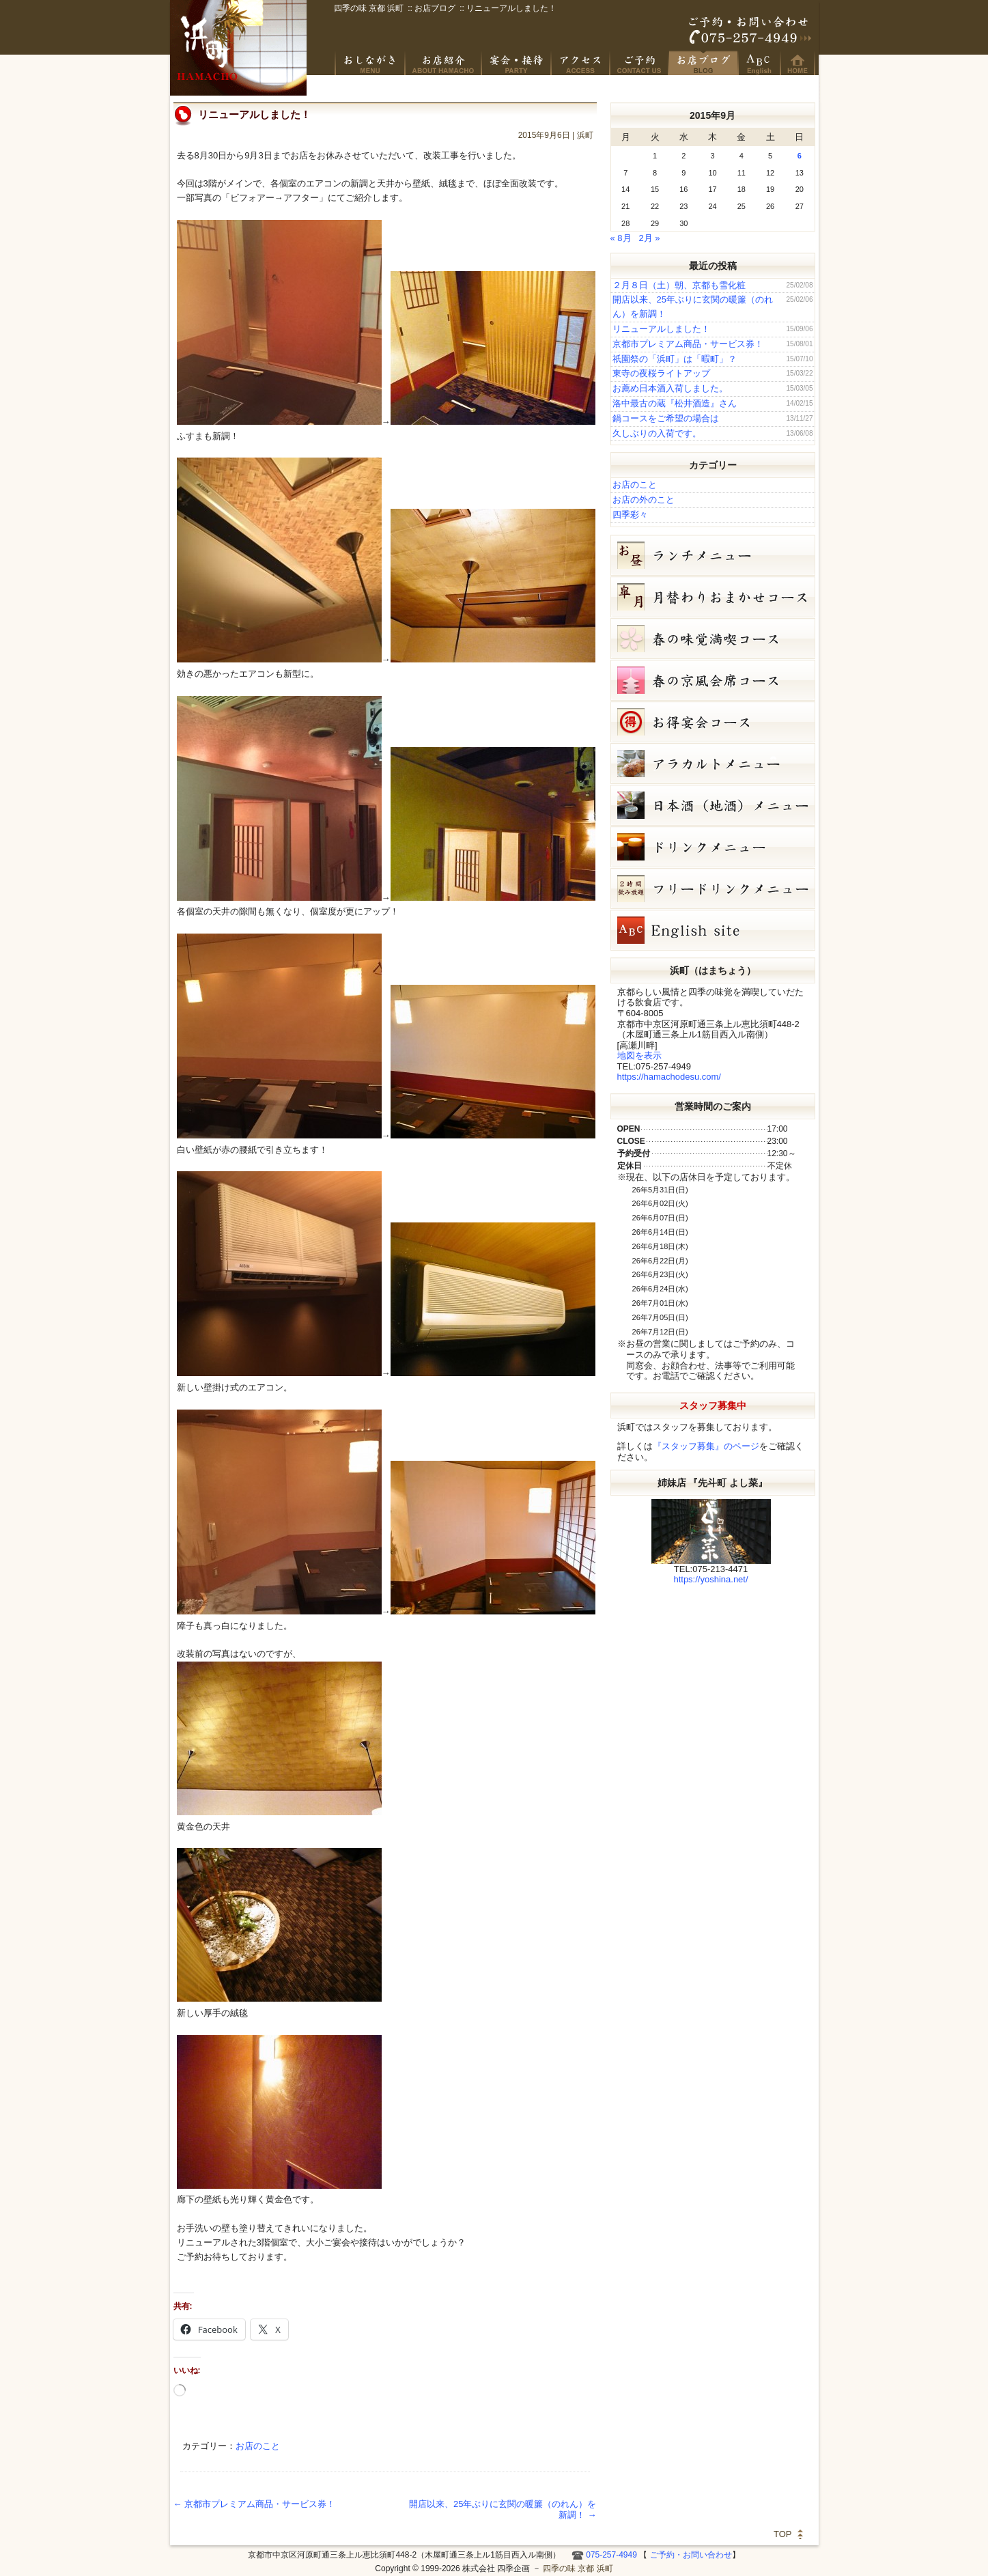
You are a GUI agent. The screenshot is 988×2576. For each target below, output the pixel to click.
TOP (783, 2534)
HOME (798, 63)
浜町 (585, 135)
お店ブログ (704, 63)
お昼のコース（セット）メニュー (712, 555)
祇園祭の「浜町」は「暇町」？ (674, 359)
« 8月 (621, 238)
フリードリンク (712, 888)
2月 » (649, 238)
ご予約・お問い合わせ (750, 31)
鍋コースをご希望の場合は (665, 418)
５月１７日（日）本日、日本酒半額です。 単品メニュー (712, 763)
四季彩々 (630, 514)
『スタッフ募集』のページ (706, 1446)
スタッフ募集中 (712, 1405)
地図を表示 (639, 1055)
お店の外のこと (643, 499)
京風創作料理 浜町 (444, 63)
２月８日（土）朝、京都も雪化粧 (679, 285)
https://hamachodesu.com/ (669, 1077)
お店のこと (258, 2446)
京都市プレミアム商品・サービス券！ (254, 2504)
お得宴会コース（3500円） (712, 721)
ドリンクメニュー (712, 846)
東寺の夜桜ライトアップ (661, 373)
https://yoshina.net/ (710, 1579)
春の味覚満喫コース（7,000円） (712, 638)
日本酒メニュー (712, 805)
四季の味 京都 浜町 (238, 48)
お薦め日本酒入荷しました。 (670, 388)
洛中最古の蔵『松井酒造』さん (674, 403)
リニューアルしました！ (661, 329)
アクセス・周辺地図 (581, 63)
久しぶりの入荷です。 (656, 433)
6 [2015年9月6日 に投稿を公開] (800, 156)
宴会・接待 (517, 63)
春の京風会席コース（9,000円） (712, 680)
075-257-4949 (611, 2555)
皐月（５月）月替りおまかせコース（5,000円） (712, 596)
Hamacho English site (760, 63)
